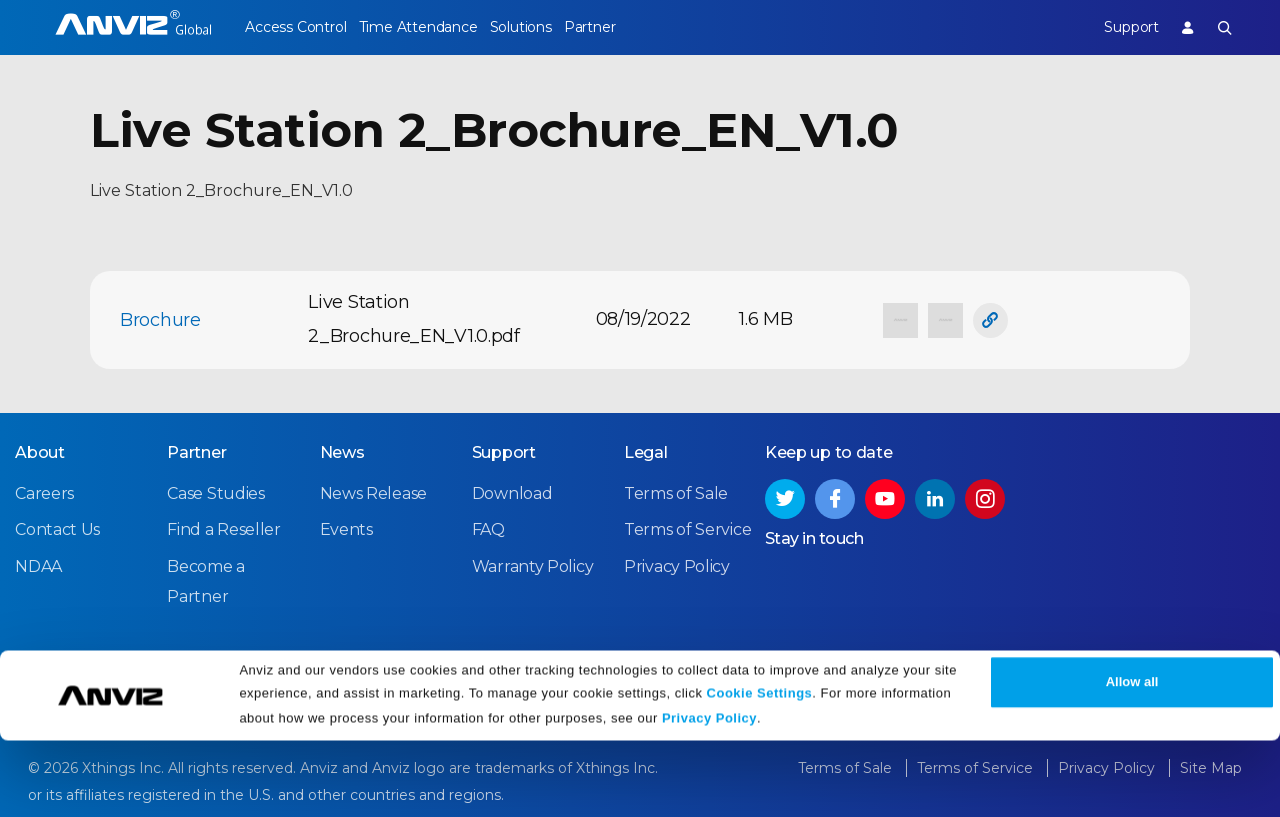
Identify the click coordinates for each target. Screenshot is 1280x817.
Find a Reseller (224, 527)
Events (346, 527)
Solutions (550, 27)
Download (512, 491)
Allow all (1132, 759)
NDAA (38, 563)
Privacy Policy (709, 794)
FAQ (488, 527)
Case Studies (215, 491)
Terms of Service (687, 527)
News (342, 450)
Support (1115, 27)
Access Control (295, 27)
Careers (44, 491)
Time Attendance (433, 27)
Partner (635, 27)
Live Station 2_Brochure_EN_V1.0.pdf (413, 319)
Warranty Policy (533, 563)
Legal (646, 450)
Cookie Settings (760, 769)
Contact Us (57, 527)
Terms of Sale (676, 491)
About (40, 450)
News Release (373, 491)
